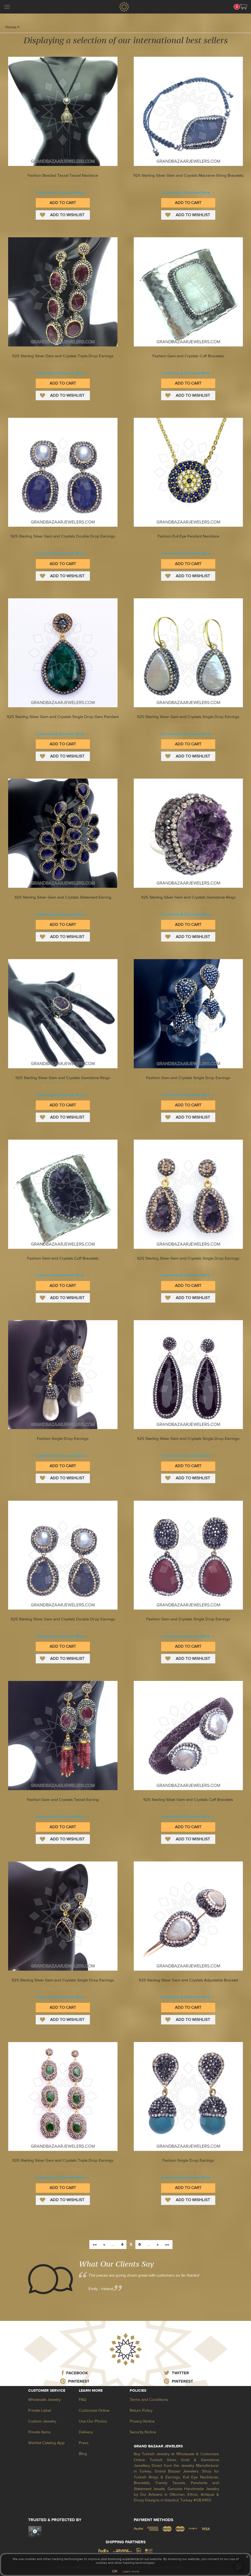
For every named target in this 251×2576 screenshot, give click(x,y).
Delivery (86, 2432)
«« (95, 2244)
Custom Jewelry (42, 2421)
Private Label (39, 2410)
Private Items (39, 2432)
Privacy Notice (142, 2421)
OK (114, 2571)
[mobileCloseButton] (7, 7)
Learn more (131, 2571)
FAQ (82, 2399)
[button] (243, 7)
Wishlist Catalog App (46, 2442)
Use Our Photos (93, 2421)
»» (167, 2244)
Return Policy (141, 2410)
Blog (83, 2453)
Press (84, 2442)
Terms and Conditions (149, 2399)
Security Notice (143, 2432)
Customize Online (94, 2410)
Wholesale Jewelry (44, 2399)
